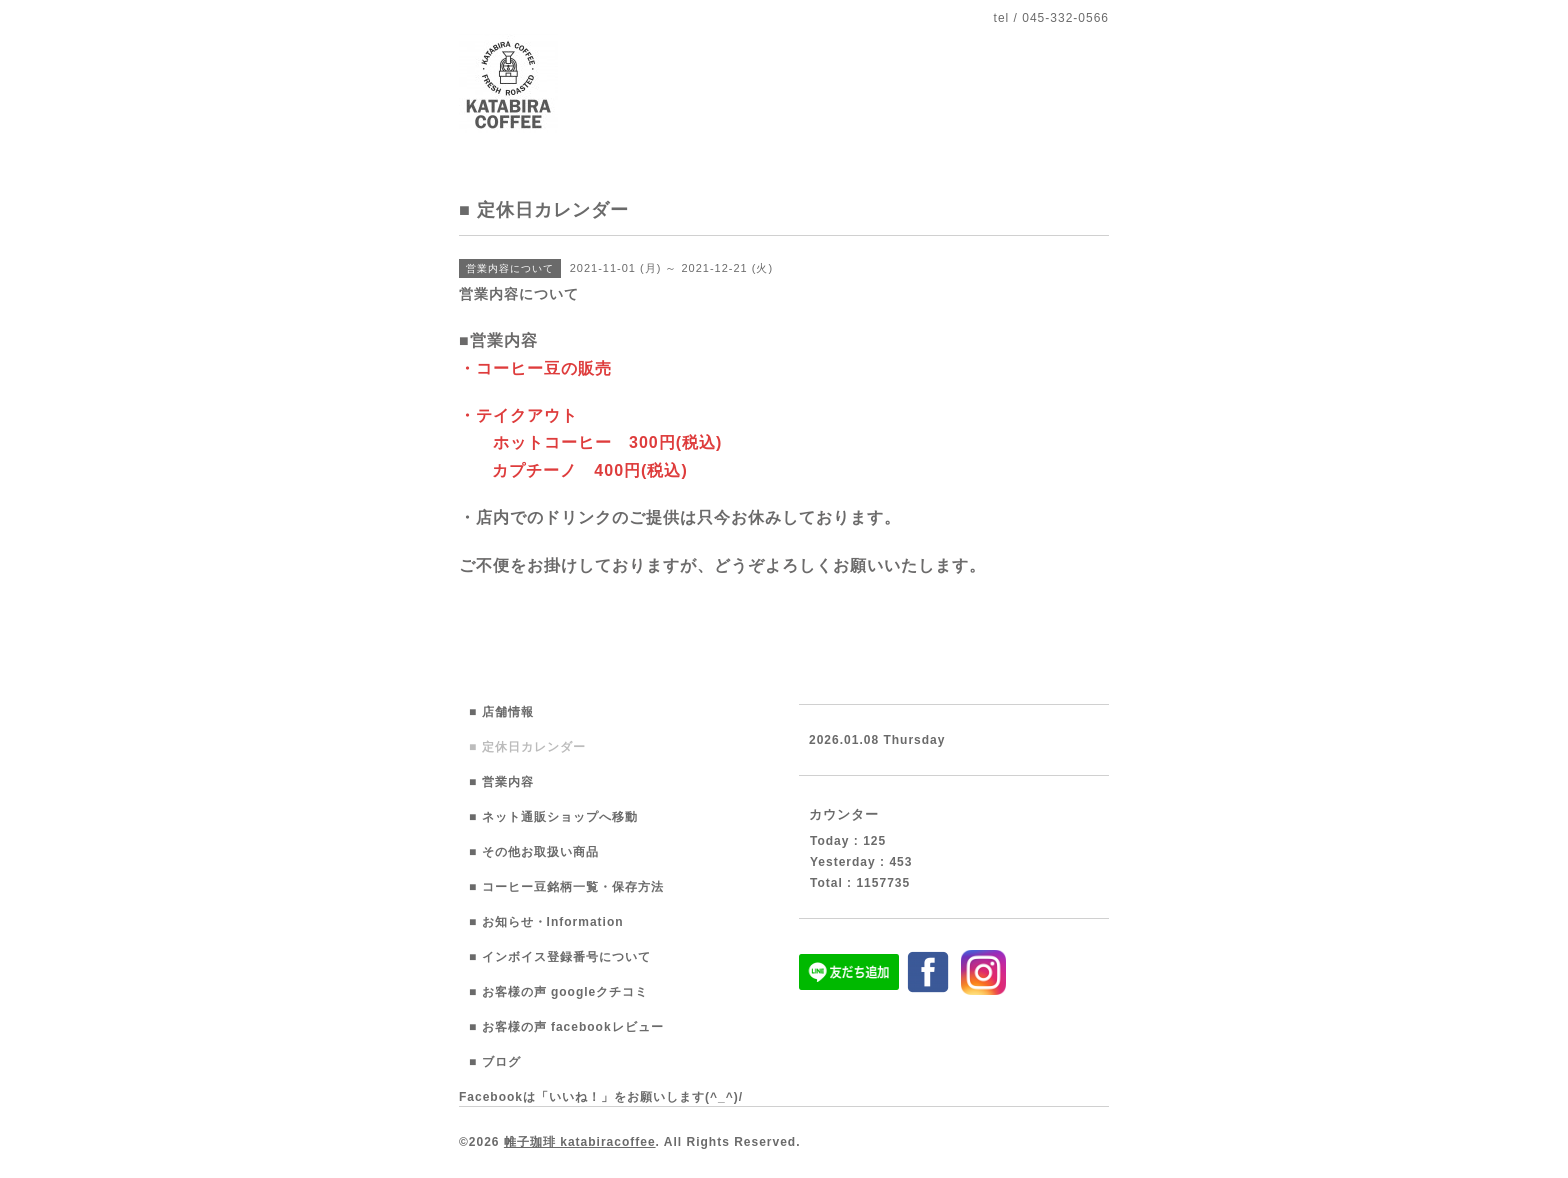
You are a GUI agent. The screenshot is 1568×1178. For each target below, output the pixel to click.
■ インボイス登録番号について (560, 957)
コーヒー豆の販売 (544, 368)
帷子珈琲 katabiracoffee (580, 1142)
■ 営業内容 (501, 782)
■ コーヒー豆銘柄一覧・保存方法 (566, 887)
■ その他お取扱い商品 (534, 852)
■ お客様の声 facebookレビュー (566, 1027)
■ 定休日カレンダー (527, 747)
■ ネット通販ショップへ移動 (553, 817)
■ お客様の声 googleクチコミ (558, 992)
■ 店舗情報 (501, 712)
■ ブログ (495, 1062)
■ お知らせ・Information (546, 922)
